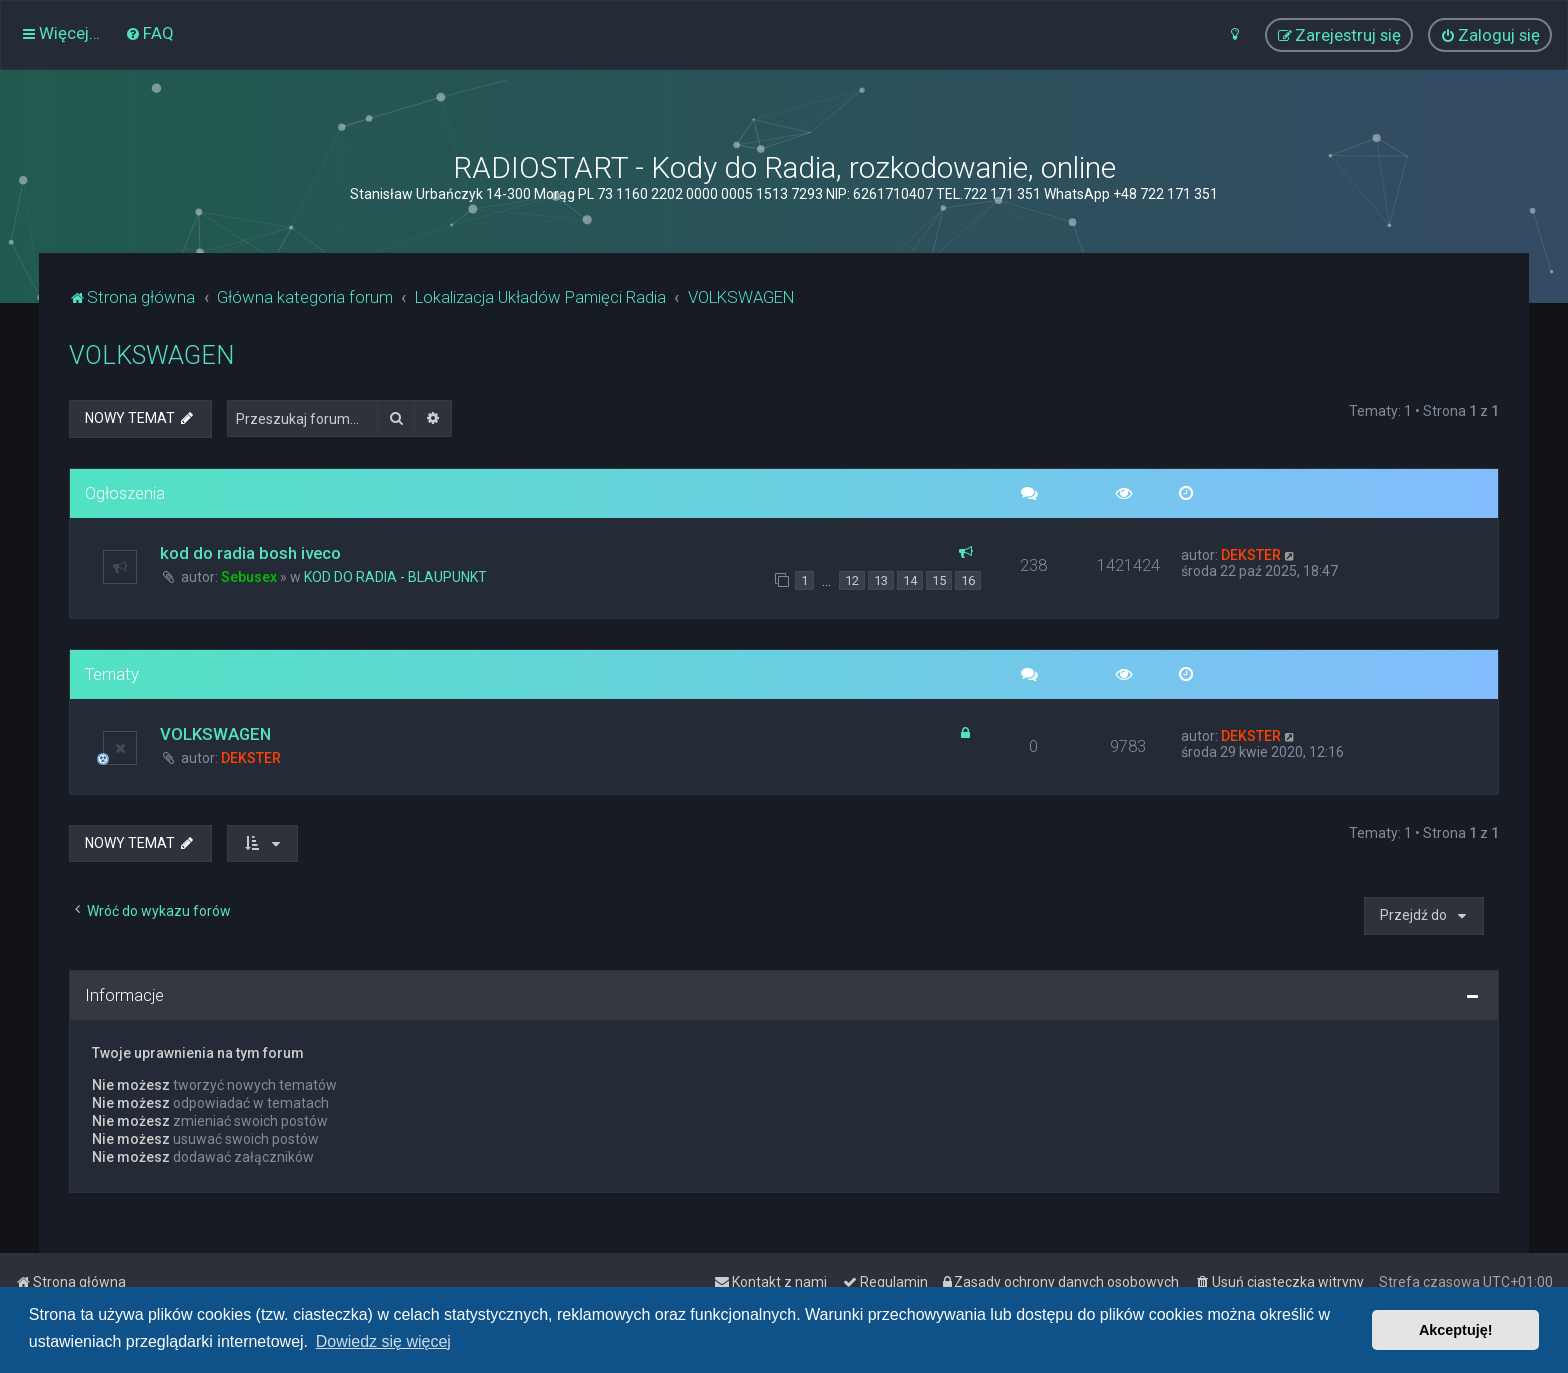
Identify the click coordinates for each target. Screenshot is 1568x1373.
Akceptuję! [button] (1456, 1330)
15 (939, 580)
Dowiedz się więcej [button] (383, 1341)
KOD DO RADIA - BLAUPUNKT (395, 577)
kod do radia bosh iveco (250, 553)
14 (910, 580)
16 (968, 580)
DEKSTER (1251, 555)
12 (852, 580)
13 (881, 580)
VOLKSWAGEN (151, 355)
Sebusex (249, 577)
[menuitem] (149, 33)
